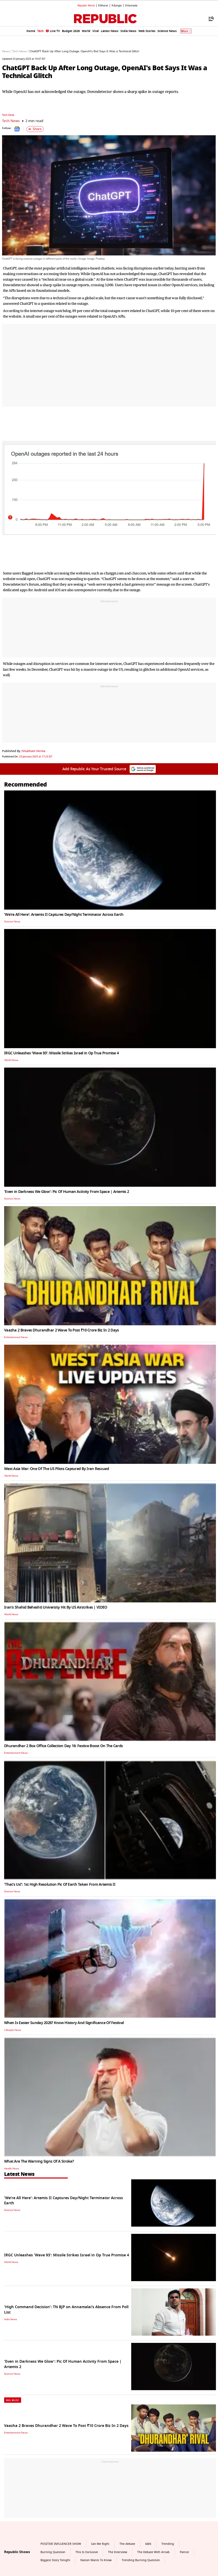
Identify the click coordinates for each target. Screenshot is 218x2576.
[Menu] (209, 18)
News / (6, 51)
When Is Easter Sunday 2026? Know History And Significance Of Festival (64, 2022)
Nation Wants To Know (96, 2560)
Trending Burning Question (141, 2560)
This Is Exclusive (86, 2552)
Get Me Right (100, 2544)
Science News (12, 921)
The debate (127, 2544)
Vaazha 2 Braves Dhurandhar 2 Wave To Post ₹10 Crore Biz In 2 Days (61, 1330)
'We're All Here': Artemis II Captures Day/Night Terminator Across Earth (63, 914)
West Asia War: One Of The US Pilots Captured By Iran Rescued (56, 1468)
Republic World (86, 5)
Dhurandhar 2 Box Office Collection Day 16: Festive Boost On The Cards (63, 1746)
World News (11, 1060)
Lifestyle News (12, 2030)
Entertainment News (16, 1337)
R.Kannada (131, 5)
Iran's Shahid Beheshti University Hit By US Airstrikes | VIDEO (55, 1607)
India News (10, 2319)
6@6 (148, 2544)
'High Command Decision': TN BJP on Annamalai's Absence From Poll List (66, 2309)
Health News (11, 2168)
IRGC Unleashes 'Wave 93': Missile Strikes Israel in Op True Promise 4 (61, 1053)
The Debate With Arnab (153, 2552)
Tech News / (20, 51)
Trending (167, 2544)
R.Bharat (103, 5)
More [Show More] (186, 31)
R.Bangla (117, 5)
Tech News (11, 120)
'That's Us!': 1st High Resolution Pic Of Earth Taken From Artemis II (59, 1884)
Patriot (184, 2552)
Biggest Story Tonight (55, 2560)
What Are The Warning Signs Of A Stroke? (39, 2161)
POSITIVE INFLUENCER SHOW (61, 2544)
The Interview (117, 2552)
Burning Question (53, 2552)
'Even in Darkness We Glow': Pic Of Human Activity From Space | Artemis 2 (66, 1191)
